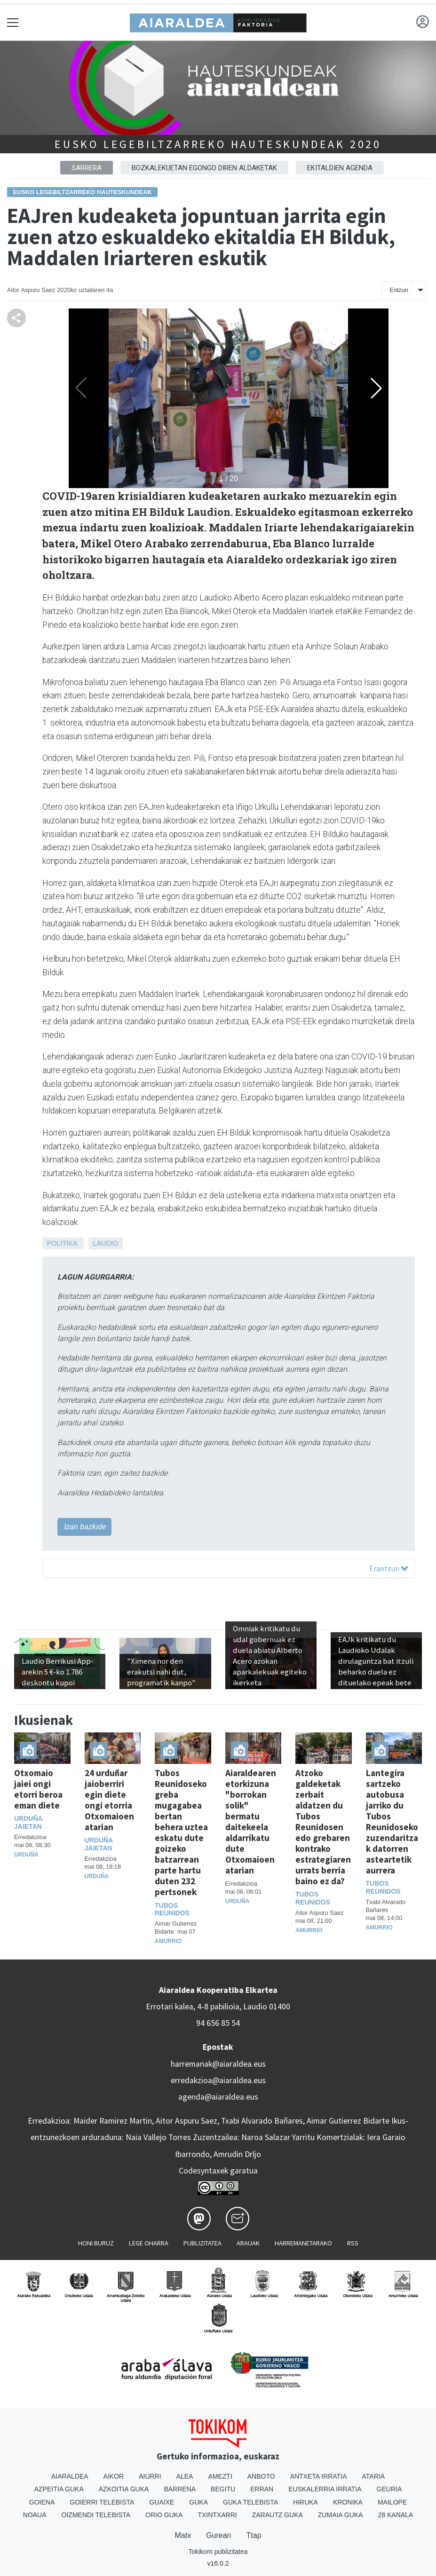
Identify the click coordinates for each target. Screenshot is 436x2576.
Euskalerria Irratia (324, 2489)
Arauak (248, 2243)
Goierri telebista (102, 2502)
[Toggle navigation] (13, 22)
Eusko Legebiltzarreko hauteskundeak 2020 (218, 144)
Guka (198, 2502)
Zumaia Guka (340, 2515)
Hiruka (305, 2502)
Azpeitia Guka (59, 2489)
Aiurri (150, 2476)
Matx (182, 2535)
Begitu (223, 2489)
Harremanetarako (303, 2243)
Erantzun (388, 1568)
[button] (376, 388)
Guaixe (161, 2502)
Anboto (261, 2476)
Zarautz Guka (277, 2515)
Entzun (398, 289)
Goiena (42, 2502)
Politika (62, 1243)
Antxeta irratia (318, 2476)
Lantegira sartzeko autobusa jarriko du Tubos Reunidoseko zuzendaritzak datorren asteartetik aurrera (392, 1821)
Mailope (392, 2502)
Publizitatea (202, 2243)
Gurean (218, 2535)
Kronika (348, 2502)
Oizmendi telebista (96, 2515)
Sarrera (86, 168)
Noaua (35, 2515)
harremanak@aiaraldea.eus (218, 2064)
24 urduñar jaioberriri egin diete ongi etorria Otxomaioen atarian (109, 1800)
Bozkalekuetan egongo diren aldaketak (204, 168)
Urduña (26, 1854)
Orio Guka (163, 2515)
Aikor (113, 2476)
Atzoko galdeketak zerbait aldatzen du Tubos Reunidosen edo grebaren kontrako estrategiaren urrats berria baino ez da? (323, 1827)
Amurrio (168, 1941)
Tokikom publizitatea (217, 2551)
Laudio (106, 1243)
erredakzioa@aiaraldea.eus (218, 2080)
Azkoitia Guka (124, 2489)
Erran (261, 2489)
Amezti (220, 2476)
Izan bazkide (84, 1526)
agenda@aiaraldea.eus (218, 2097)
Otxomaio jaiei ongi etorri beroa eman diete (38, 1789)
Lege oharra (148, 2243)
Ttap (254, 2535)
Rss (352, 2243)
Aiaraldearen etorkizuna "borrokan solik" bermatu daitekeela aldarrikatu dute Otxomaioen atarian (250, 1821)
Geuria (389, 2489)
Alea (184, 2476)
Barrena (180, 2489)
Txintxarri (217, 2515)
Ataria (373, 2476)
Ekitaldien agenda (340, 168)
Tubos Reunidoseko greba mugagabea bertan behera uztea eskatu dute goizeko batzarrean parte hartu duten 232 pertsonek (181, 1832)
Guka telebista (250, 2502)
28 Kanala (395, 2515)
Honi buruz (96, 2243)
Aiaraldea (69, 2476)
